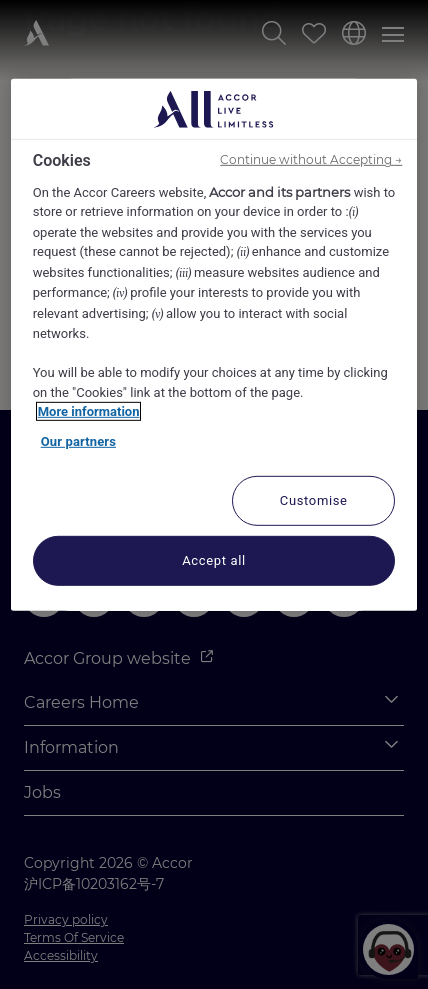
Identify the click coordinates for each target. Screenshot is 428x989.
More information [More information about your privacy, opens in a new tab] (89, 411)
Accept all (214, 560)
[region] (214, 345)
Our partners (78, 441)
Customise (314, 500)
